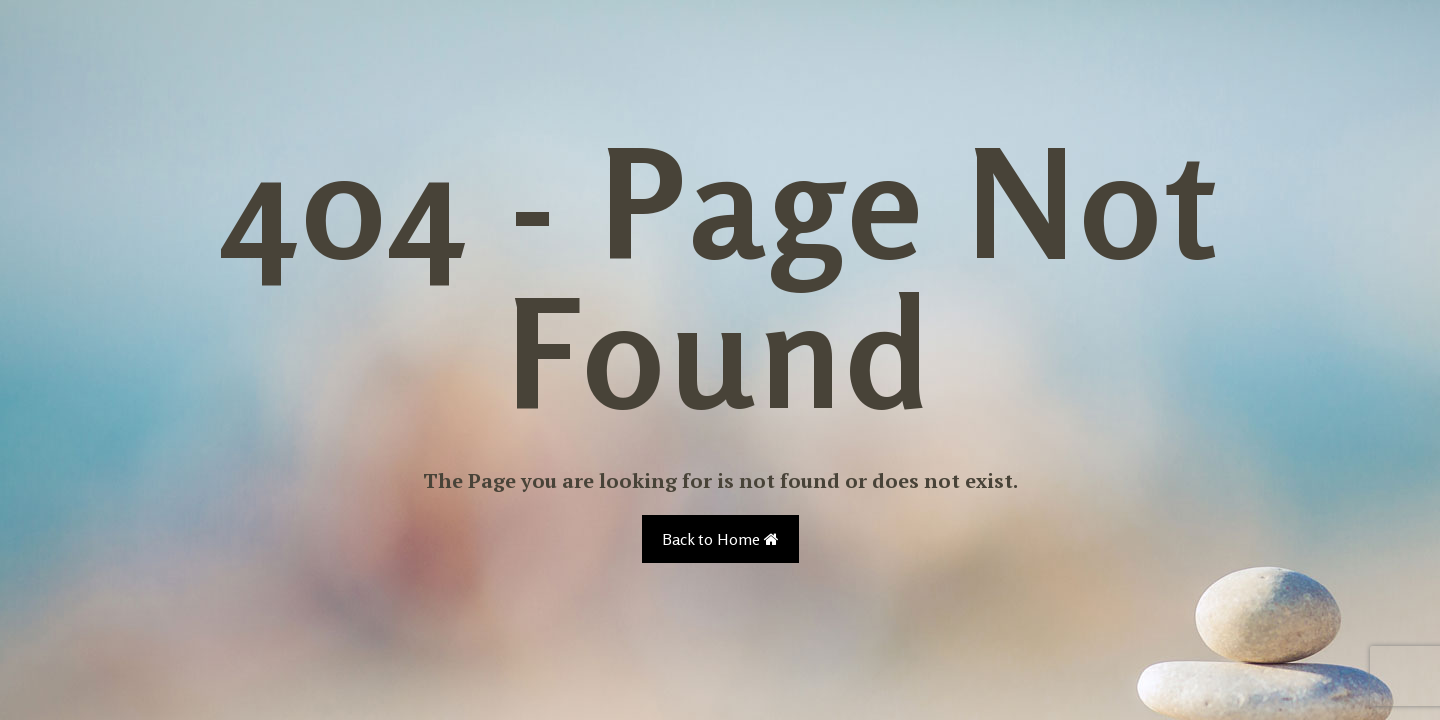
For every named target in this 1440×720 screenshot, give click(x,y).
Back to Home (720, 539)
